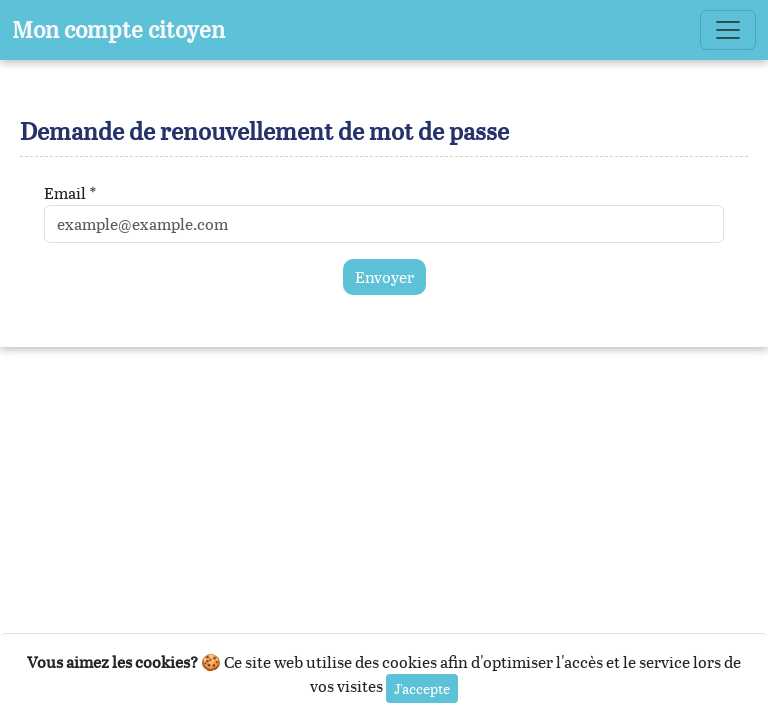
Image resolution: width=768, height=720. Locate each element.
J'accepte (422, 688)
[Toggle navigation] (728, 30)
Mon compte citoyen (118, 29)
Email (65, 193)
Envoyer (384, 277)
